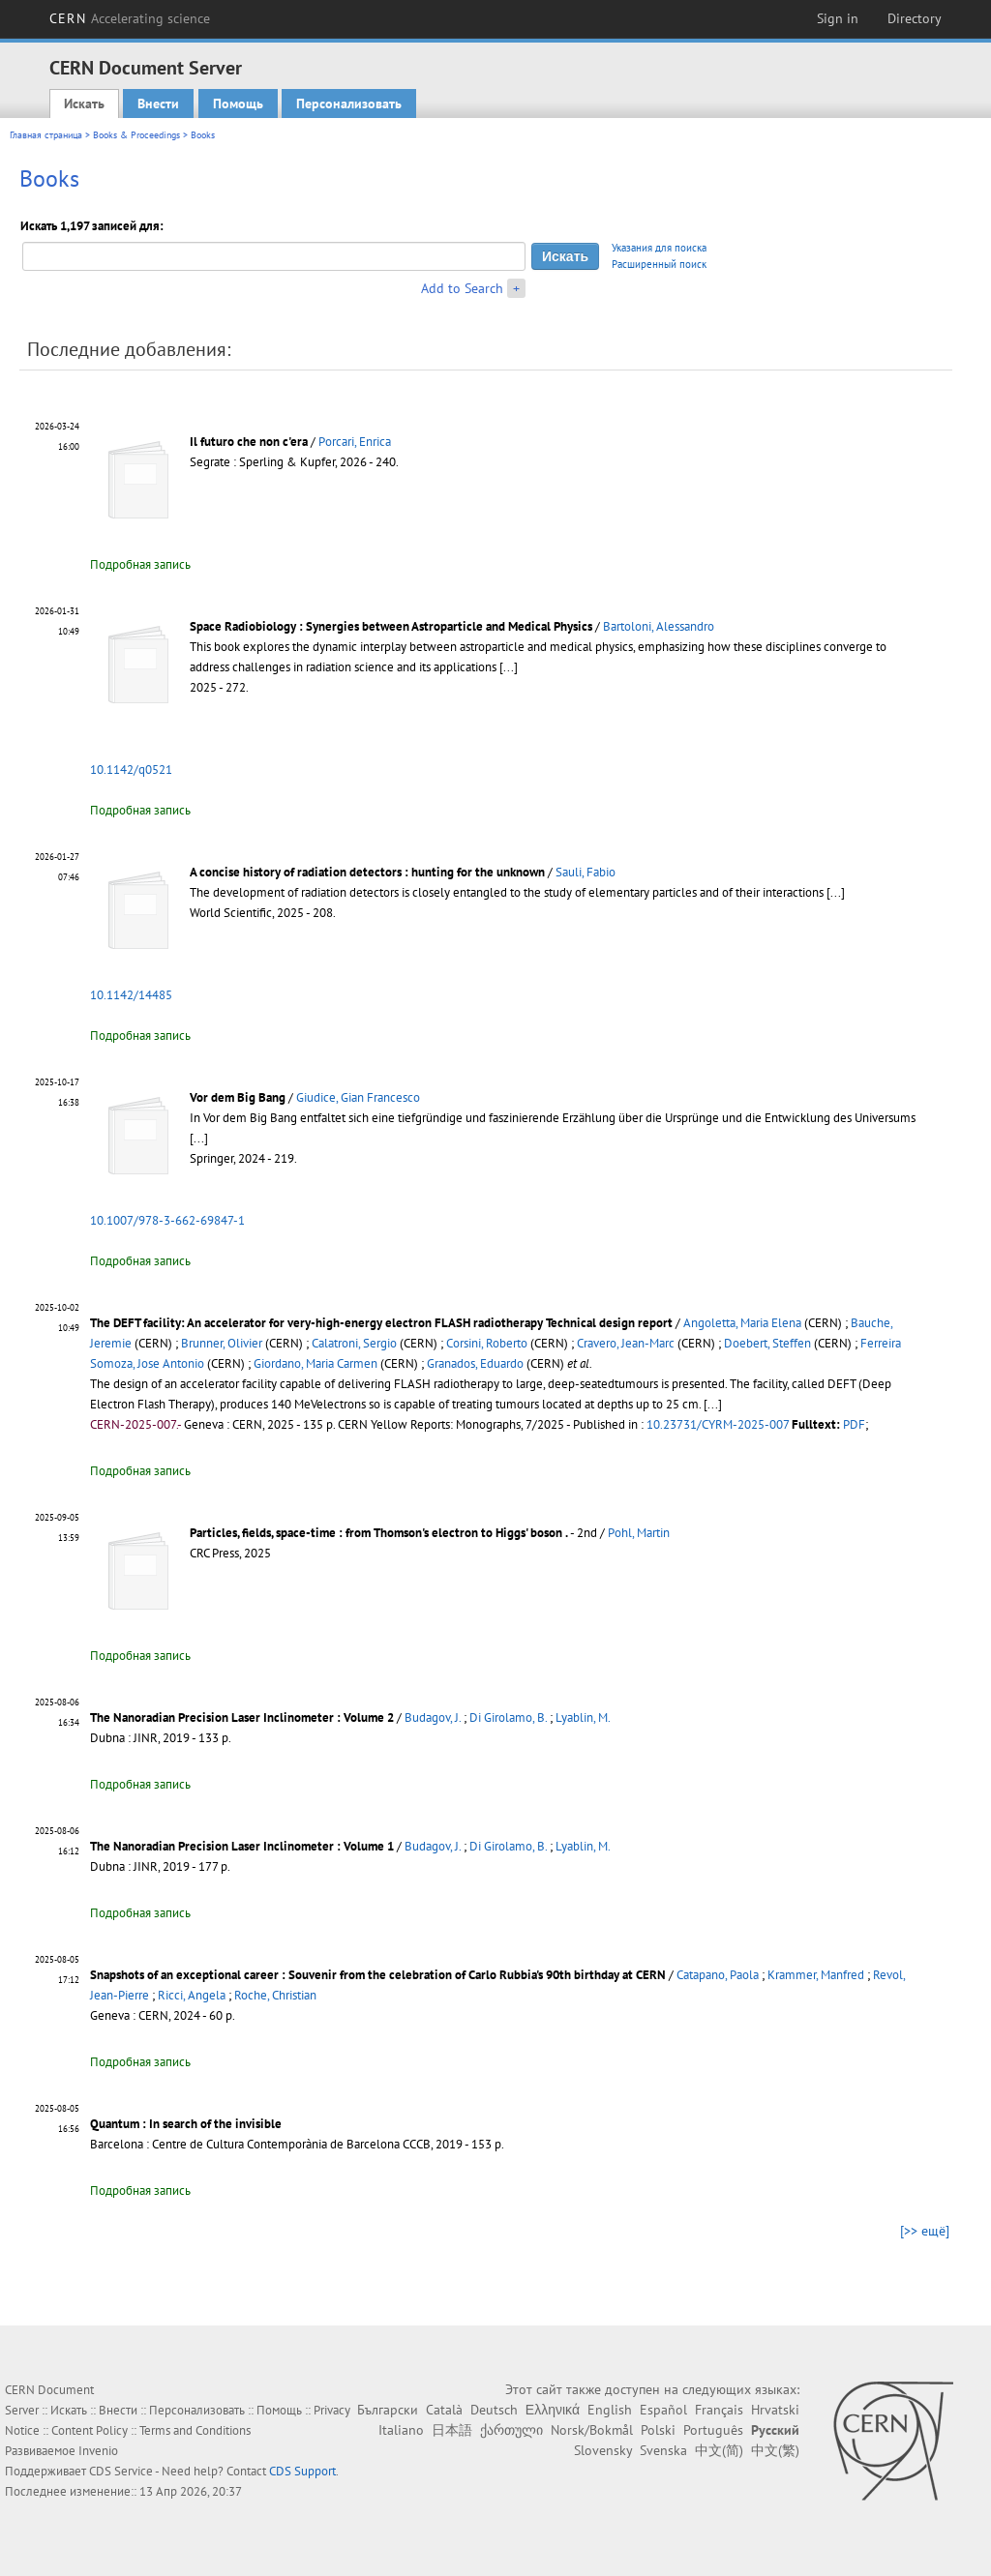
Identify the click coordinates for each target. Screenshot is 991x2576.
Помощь (238, 103)
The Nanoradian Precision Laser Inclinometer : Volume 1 (242, 1846)
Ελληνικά (553, 2409)
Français (719, 2409)
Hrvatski (775, 2409)
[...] (508, 667)
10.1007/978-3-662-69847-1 (167, 1220)
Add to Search (462, 288)
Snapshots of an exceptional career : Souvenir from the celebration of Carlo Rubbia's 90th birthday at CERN (378, 1975)
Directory (914, 18)
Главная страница (46, 135)
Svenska (663, 2450)
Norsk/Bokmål (592, 2430)
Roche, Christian (275, 1995)
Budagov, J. (433, 1717)
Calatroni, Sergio (354, 1343)
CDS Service (121, 2471)
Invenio (98, 2451)
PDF (854, 1424)
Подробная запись (140, 564)
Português (713, 2430)
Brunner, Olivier (221, 1343)
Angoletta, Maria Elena (742, 1323)
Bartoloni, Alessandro (658, 626)
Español (663, 2409)
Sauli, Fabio (586, 872)
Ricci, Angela (191, 1995)
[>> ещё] (924, 2230)
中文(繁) (775, 2450)
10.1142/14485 (131, 995)
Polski (658, 2430)
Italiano (401, 2430)
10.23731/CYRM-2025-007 (717, 1424)
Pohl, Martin (639, 1533)
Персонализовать (349, 103)
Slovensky (603, 2450)
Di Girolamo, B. (508, 1717)
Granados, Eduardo (475, 1363)
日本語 (452, 2430)
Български (387, 2409)
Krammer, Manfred (815, 1975)
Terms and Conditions (195, 2430)
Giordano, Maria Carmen (315, 1363)
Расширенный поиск (659, 264)
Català (444, 2409)
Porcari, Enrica (354, 441)
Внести (158, 103)
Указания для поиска (659, 247)
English (609, 2409)
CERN (129, 18)
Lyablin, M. (583, 1717)
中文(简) (719, 2450)
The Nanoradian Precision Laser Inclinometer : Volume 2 (242, 1717)
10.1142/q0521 (131, 769)
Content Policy (89, 2430)
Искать (84, 103)
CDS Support (302, 2471)
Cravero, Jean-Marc (626, 1343)
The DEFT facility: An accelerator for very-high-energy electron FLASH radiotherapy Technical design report (381, 1323)
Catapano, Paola (717, 1975)
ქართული (511, 2430)
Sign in (837, 18)
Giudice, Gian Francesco (358, 1097)
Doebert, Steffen (767, 1343)
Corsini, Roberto (486, 1343)
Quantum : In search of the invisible (186, 2124)
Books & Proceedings (136, 135)
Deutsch (494, 2409)
